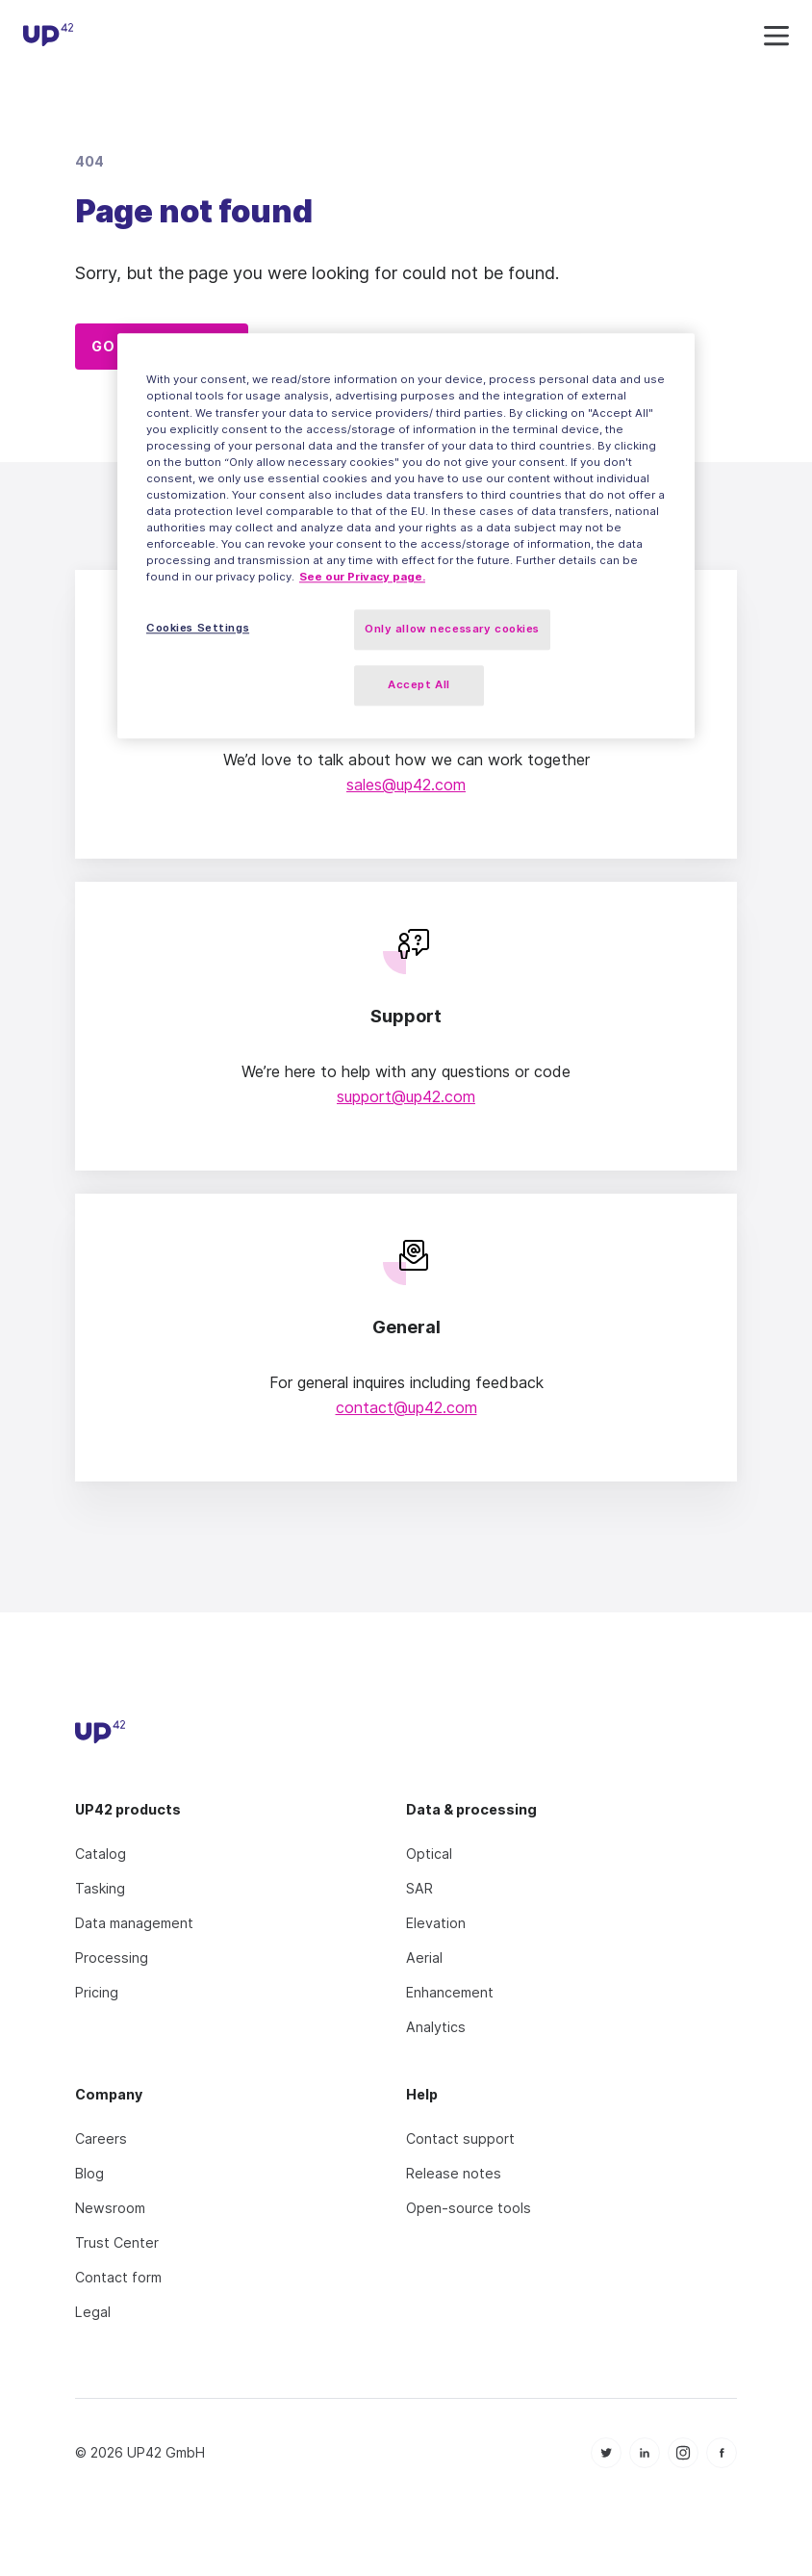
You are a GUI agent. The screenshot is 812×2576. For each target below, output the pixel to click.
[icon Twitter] (606, 2452)
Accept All (419, 684)
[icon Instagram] (683, 2452)
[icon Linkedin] (644, 2452)
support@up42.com (406, 1096)
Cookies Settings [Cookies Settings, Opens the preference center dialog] (197, 628)
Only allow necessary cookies (452, 629)
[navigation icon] (776, 37)
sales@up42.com (406, 784)
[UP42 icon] (48, 37)
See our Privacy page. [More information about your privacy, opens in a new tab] (362, 576)
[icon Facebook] (721, 2452)
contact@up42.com (406, 1407)
